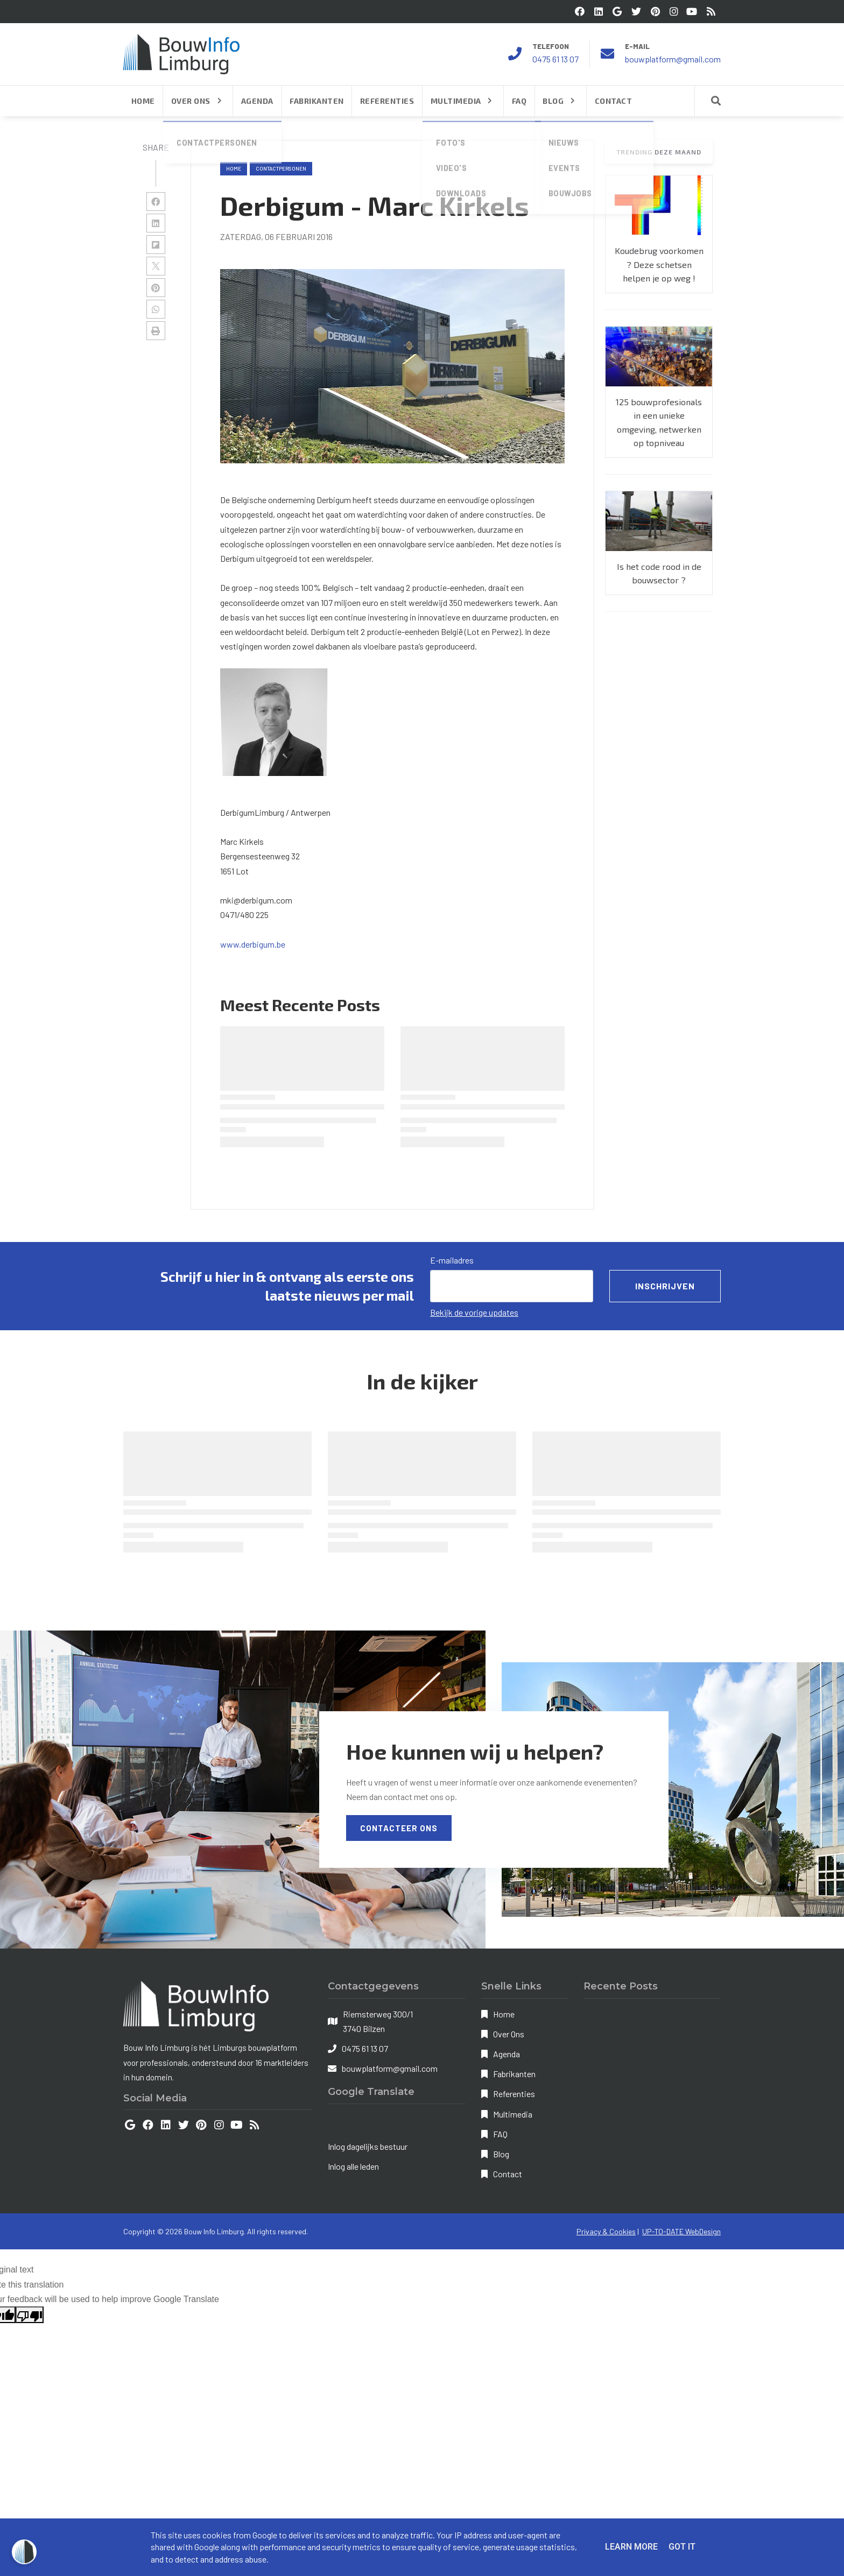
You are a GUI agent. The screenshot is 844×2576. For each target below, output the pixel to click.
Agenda (506, 2054)
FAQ (500, 2134)
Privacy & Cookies (606, 2231)
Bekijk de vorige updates (474, 1312)
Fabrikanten (514, 2074)
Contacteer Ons (399, 1828)
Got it (682, 2547)
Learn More (631, 2547)
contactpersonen (281, 168)
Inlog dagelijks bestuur (367, 2146)
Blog (501, 2154)
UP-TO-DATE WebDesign (681, 2231)
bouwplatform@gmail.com (673, 59)
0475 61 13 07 (555, 59)
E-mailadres (452, 1260)
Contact (507, 2174)
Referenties (514, 2093)
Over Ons (508, 2034)
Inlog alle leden (353, 2166)
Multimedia (512, 2114)
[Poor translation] (30, 2314)
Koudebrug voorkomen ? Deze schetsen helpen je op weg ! (659, 264)
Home (233, 168)
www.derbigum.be (252, 944)
